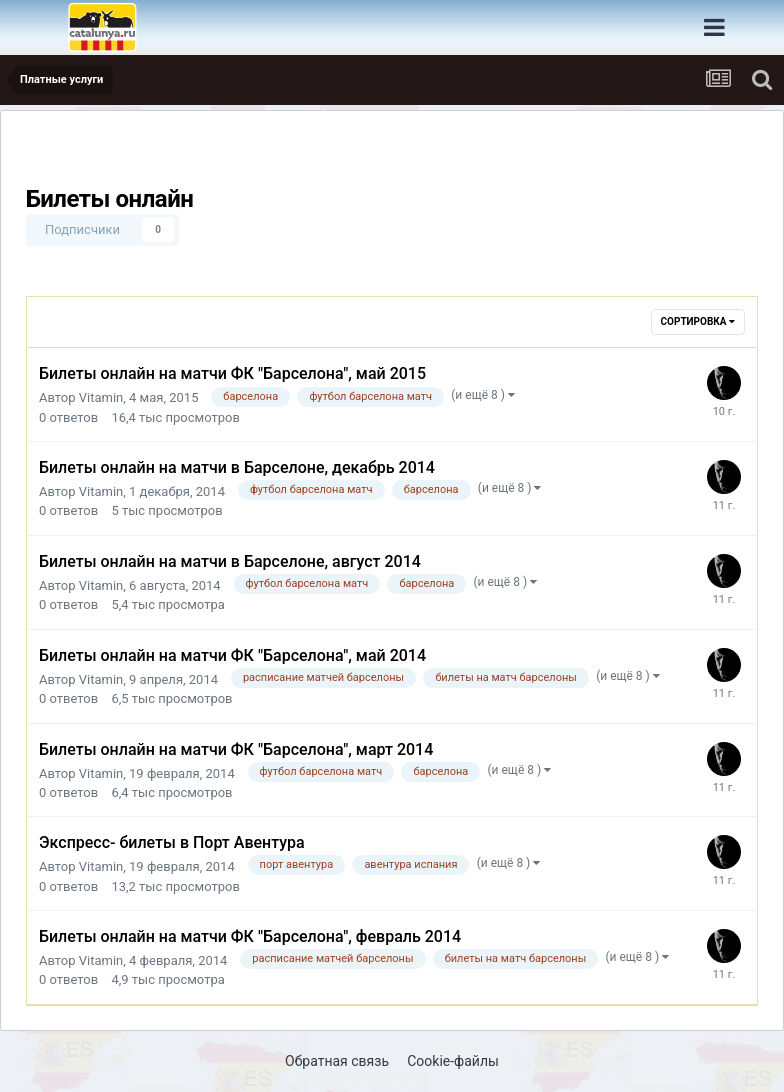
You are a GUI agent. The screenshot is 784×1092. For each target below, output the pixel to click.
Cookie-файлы (453, 1061)
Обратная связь (337, 1061)
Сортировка (698, 321)
